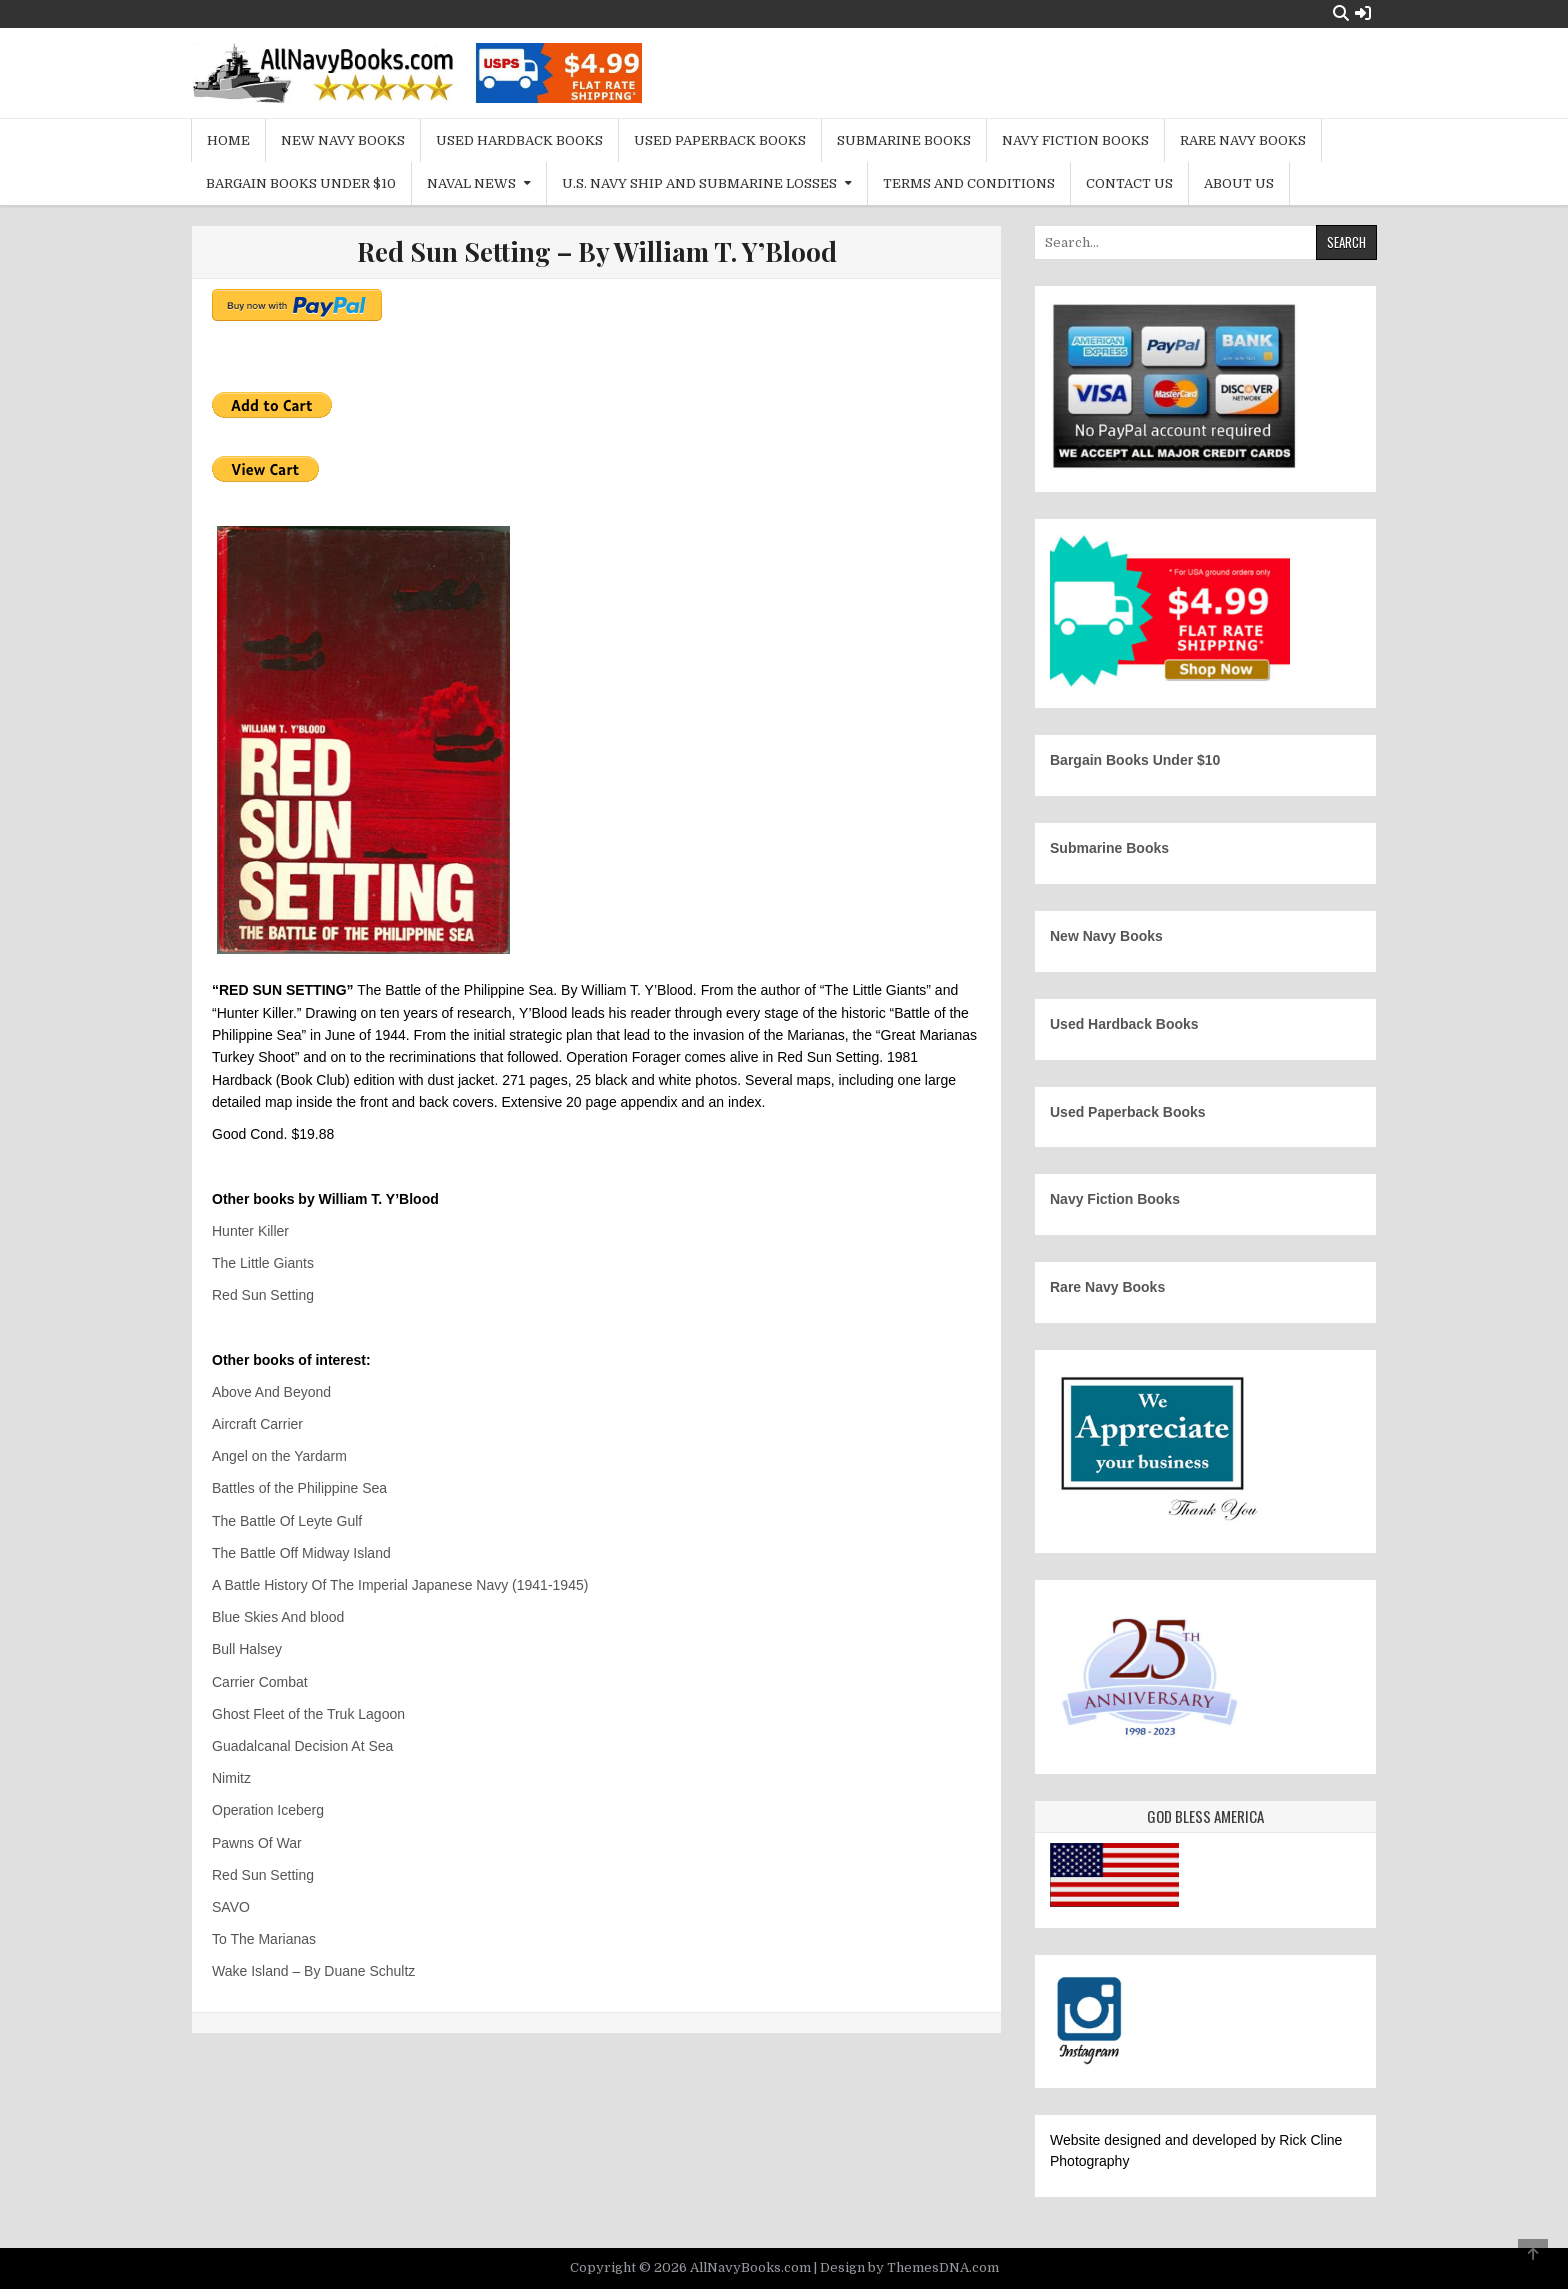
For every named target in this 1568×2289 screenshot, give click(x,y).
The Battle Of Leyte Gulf (287, 1521)
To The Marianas (264, 1939)
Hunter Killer (250, 1231)
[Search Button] (1341, 13)
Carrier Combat (260, 1682)
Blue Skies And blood (278, 1617)
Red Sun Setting (263, 1295)
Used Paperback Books (720, 140)
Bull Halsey (247, 1649)
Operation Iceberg (268, 1810)
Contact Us (1129, 183)
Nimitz (231, 1778)
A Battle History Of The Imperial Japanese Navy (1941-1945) (400, 1585)
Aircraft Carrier (257, 1424)
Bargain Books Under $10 (301, 183)
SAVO (231, 1907)
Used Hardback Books (519, 140)
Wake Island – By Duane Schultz (313, 1971)
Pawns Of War (257, 1843)
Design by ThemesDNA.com (909, 2267)
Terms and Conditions (969, 183)
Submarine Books (904, 140)
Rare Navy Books (1243, 140)
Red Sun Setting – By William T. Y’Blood (597, 251)
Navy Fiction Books (1075, 140)
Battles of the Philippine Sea (299, 1488)
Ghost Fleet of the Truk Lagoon (308, 1714)
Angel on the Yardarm (279, 1456)
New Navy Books (343, 140)
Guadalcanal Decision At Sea (302, 1746)
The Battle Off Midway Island (301, 1553)
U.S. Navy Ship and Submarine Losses (699, 183)
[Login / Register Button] (1363, 13)
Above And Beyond (271, 1392)
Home (228, 140)
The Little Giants (263, 1263)
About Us (1239, 183)
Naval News (471, 183)
